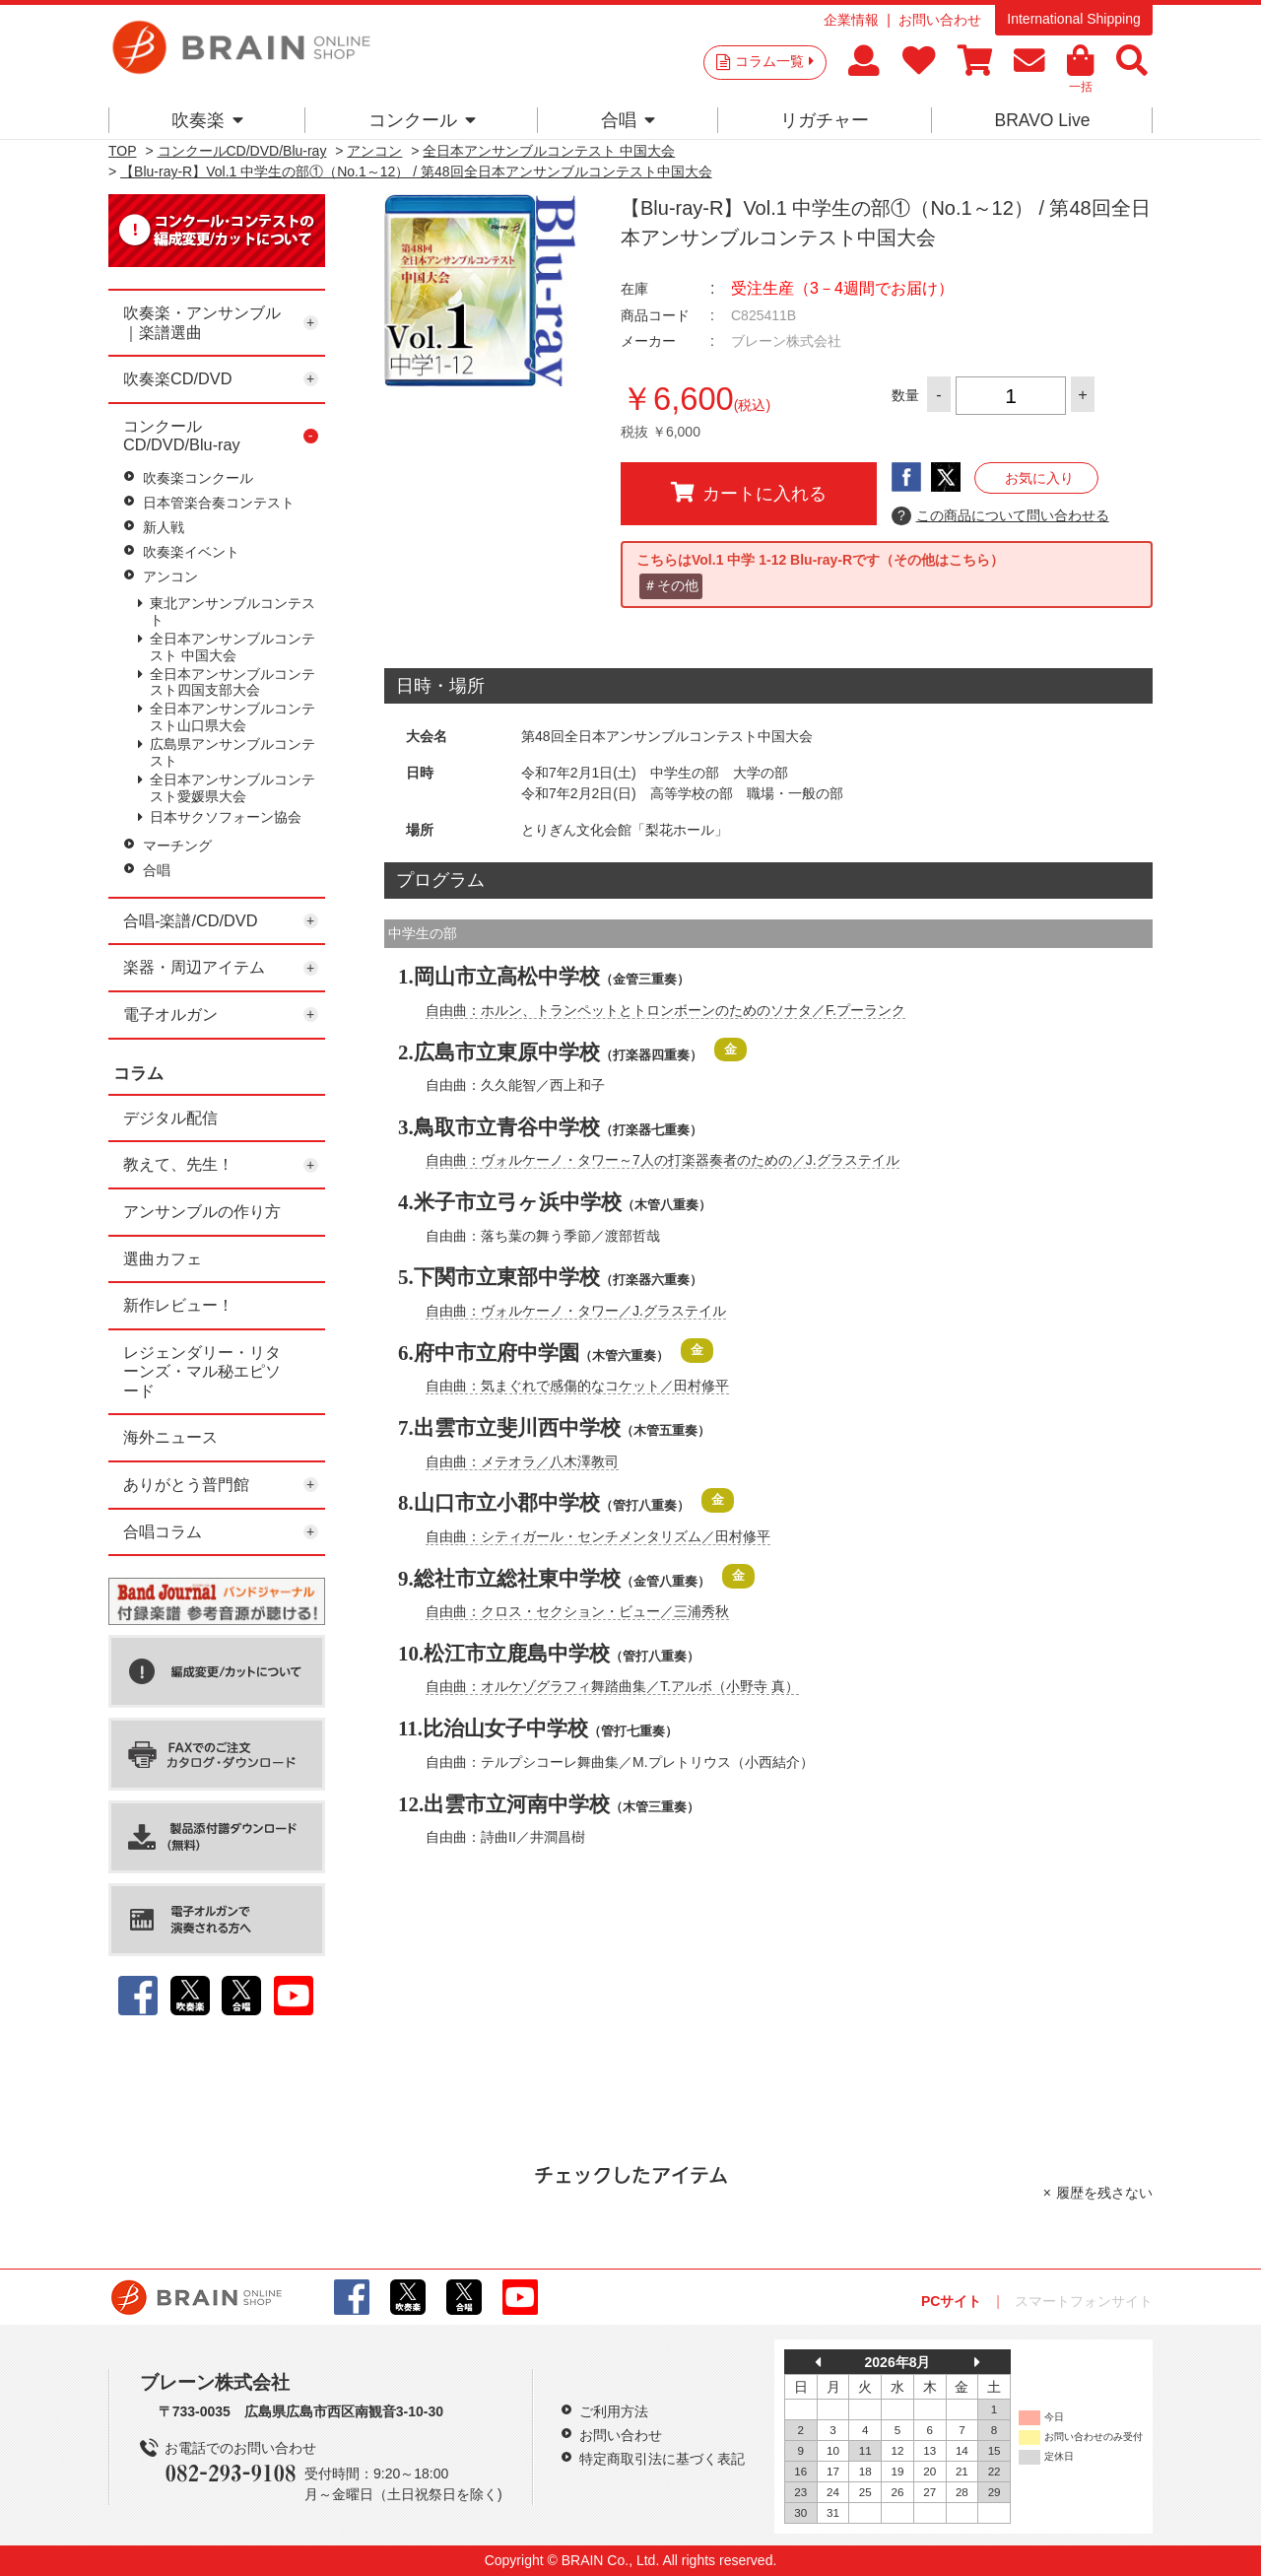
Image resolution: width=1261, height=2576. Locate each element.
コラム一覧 (774, 61)
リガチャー (824, 120)
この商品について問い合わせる (1000, 516)
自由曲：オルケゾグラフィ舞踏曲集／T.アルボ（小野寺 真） (612, 1686)
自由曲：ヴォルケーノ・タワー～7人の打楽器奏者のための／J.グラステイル (662, 1160)
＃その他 (670, 585)
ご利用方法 (613, 2411)
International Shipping (1073, 19)
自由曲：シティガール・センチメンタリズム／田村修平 (598, 1536)
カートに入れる (749, 493)
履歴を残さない (1104, 2193)
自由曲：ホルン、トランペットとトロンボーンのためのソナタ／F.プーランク (665, 1010)
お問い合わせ (939, 20)
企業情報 (851, 20)
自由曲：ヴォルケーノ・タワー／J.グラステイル (576, 1311)
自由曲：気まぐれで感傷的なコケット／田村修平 (577, 1385)
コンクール (422, 120)
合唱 (628, 120)
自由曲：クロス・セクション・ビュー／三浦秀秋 (577, 1611)
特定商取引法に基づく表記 (662, 2459)
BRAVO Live (1042, 120)
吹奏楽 (207, 120)
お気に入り (1039, 478)
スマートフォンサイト (1084, 2301)
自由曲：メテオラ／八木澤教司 (522, 1461)
